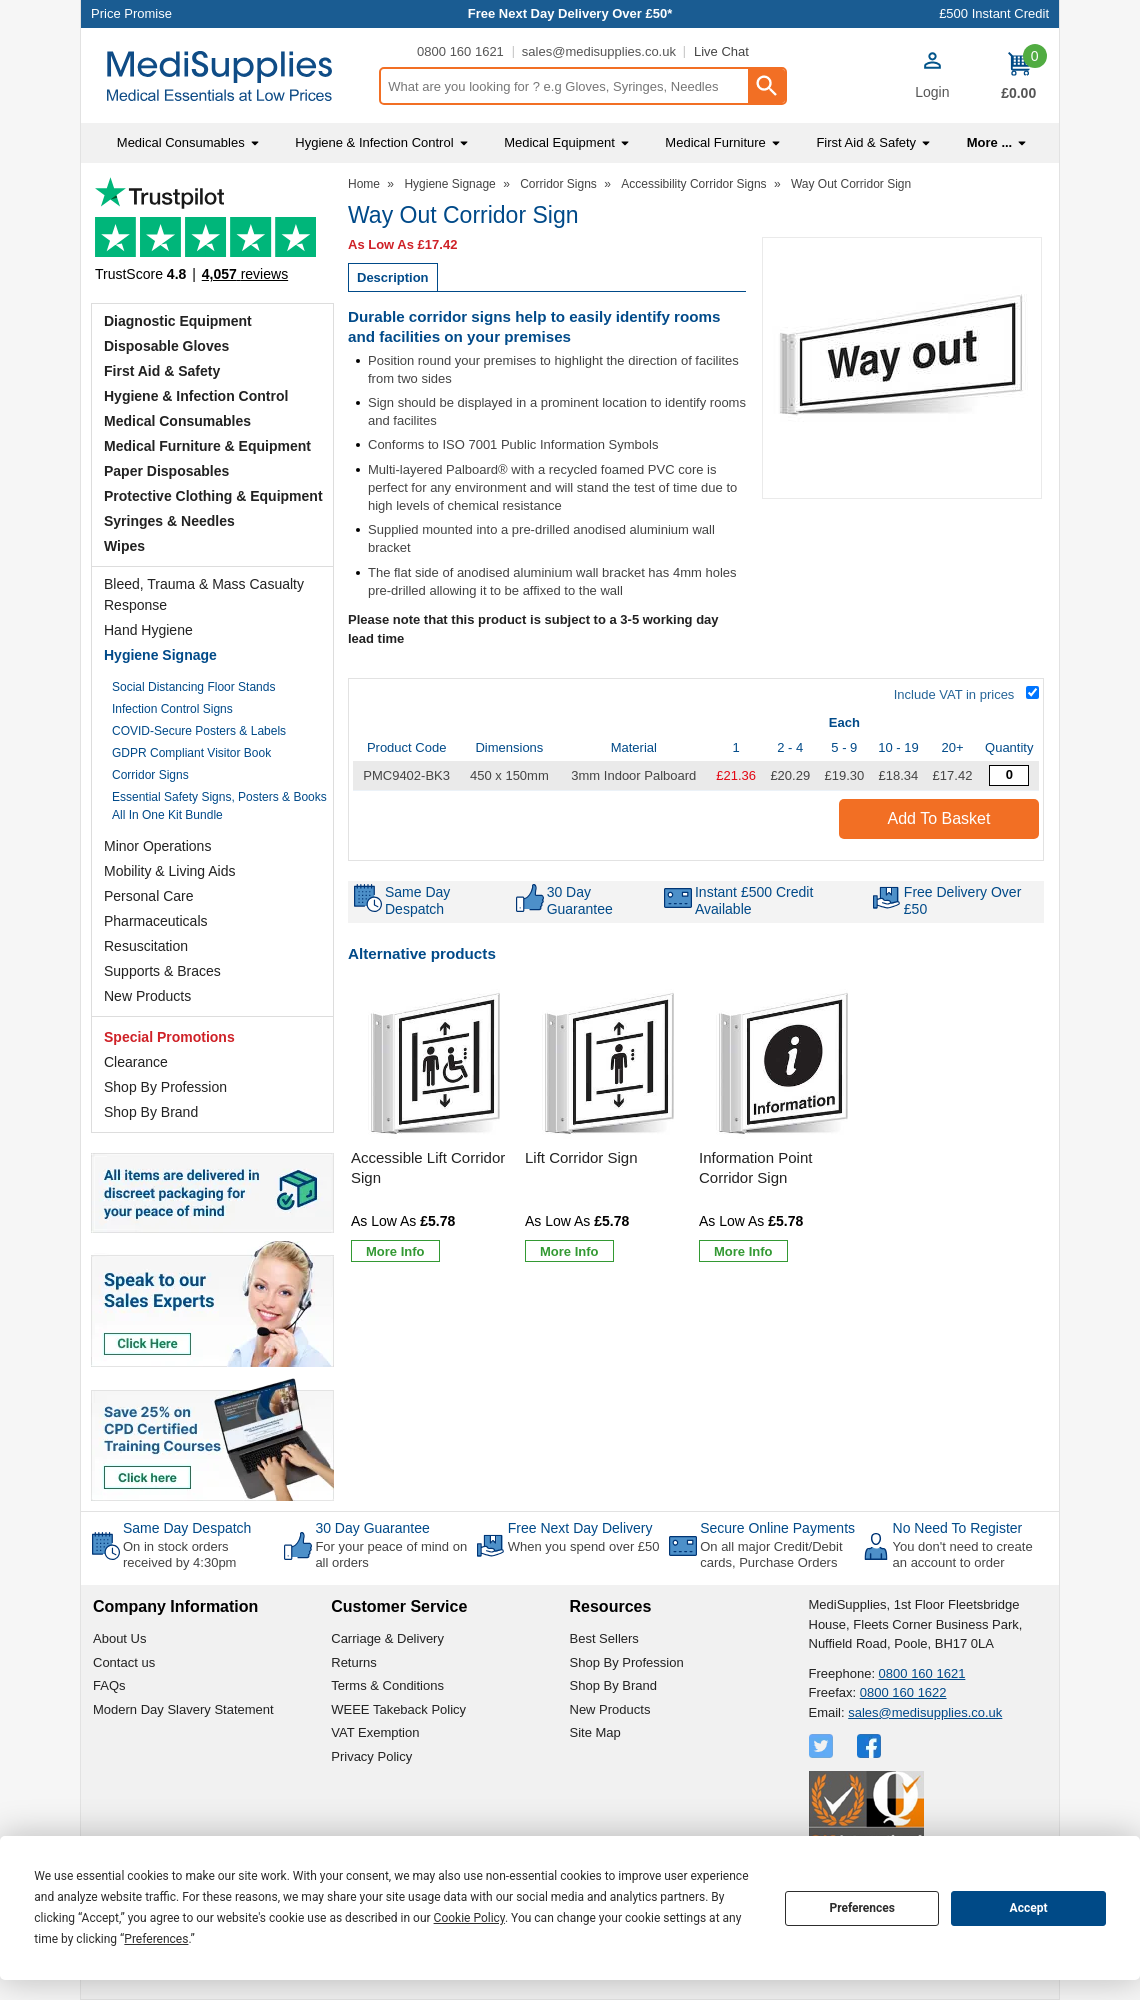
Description (393, 277)
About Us (119, 1638)
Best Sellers (604, 1638)
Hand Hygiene (148, 630)
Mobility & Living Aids (170, 871)
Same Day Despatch (187, 1528)
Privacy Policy (371, 1756)
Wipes (124, 546)
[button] (932, 78)
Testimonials (212, 235)
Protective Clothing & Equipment (213, 496)
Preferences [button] (156, 1939)
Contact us (124, 1662)
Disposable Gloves (166, 346)
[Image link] (212, 1438)
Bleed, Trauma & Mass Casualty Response (204, 594)
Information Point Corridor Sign (755, 1167)
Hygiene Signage (160, 655)
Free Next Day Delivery (580, 1528)
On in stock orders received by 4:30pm (179, 1554)
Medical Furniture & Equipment (207, 446)
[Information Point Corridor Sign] (783, 1127)
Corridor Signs (150, 775)
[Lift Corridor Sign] (609, 1127)
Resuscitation (146, 946)
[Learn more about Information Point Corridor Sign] (743, 1251)
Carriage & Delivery (387, 1638)
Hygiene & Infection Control (196, 396)
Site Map (595, 1732)
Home (364, 184)
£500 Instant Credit (994, 13)
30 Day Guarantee (372, 1528)
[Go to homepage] (229, 76)
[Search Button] (766, 86)
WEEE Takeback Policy (398, 1709)
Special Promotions (169, 1037)
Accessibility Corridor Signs (693, 184)
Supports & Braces (162, 971)
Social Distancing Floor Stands (193, 687)
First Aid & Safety (162, 371)
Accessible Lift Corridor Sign (428, 1167)
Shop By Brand (151, 1112)
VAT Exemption (375, 1732)
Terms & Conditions (387, 1685)
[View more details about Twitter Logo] (823, 1746)
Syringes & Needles (169, 521)
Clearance (136, 1062)
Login (932, 92)
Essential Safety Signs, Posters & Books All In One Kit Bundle (219, 806)
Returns (354, 1662)
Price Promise (131, 13)
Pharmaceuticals (156, 921)
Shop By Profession (165, 1087)
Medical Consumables (177, 421)
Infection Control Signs (172, 709)
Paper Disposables (166, 471)
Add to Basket (939, 818)
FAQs (109, 1685)
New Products (147, 996)
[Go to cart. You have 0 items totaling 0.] (1018, 76)
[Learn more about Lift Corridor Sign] (569, 1251)
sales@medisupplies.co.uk (599, 51)
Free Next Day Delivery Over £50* (570, 13)
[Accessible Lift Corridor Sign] (435, 1127)
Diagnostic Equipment (178, 321)
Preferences (862, 1908)
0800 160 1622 (903, 1692)
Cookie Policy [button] (469, 1918)
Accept (1029, 1908)
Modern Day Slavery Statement (183, 1709)
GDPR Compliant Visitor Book (191, 753)
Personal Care (149, 896)
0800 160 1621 (460, 51)
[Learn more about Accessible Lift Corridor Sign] (395, 1251)
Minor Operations (157, 846)
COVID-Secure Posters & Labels (199, 731)
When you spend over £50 (584, 1546)
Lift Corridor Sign (581, 1157)
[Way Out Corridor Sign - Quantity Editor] (1009, 775)
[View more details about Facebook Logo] (871, 1746)
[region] (435, 1065)
